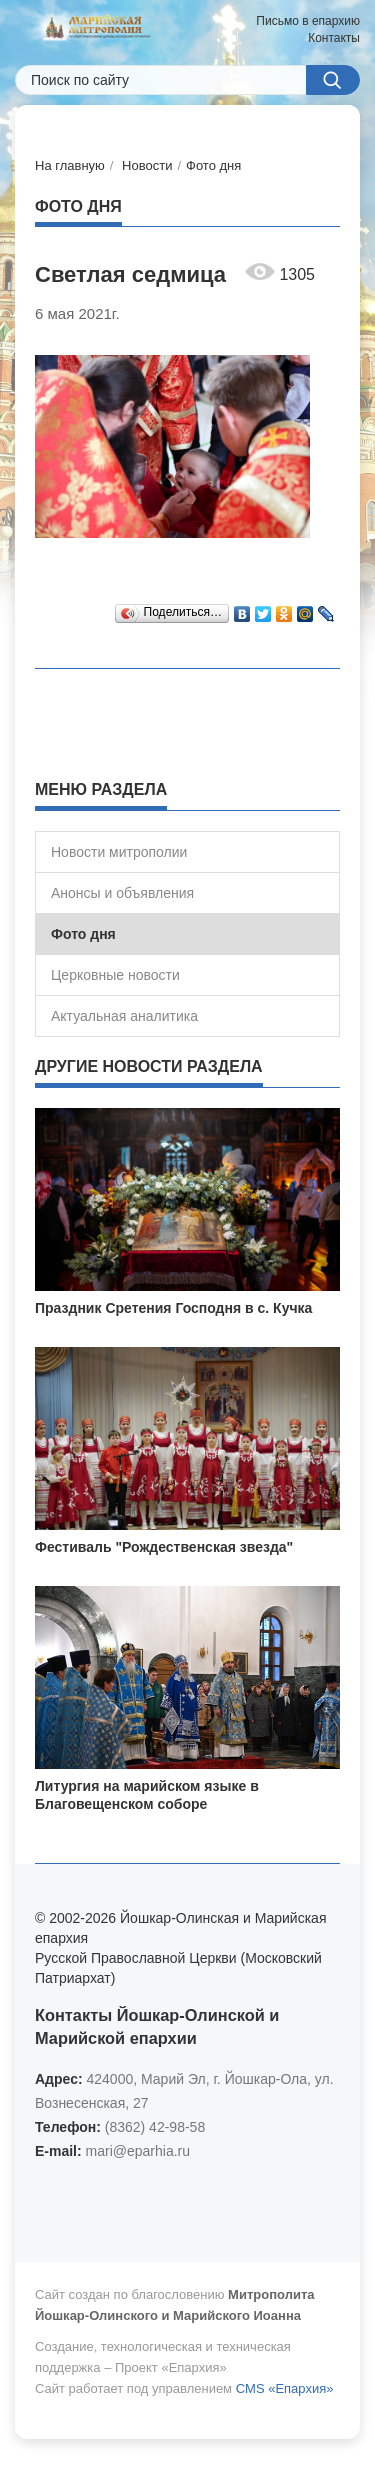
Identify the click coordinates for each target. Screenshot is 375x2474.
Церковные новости (115, 975)
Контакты (334, 38)
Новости (147, 165)
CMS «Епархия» (285, 2388)
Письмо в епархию (308, 21)
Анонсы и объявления (122, 893)
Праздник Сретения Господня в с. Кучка (173, 1308)
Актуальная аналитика (124, 1016)
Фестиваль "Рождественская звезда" (164, 1547)
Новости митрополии (119, 852)
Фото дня (213, 165)
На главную (70, 165)
